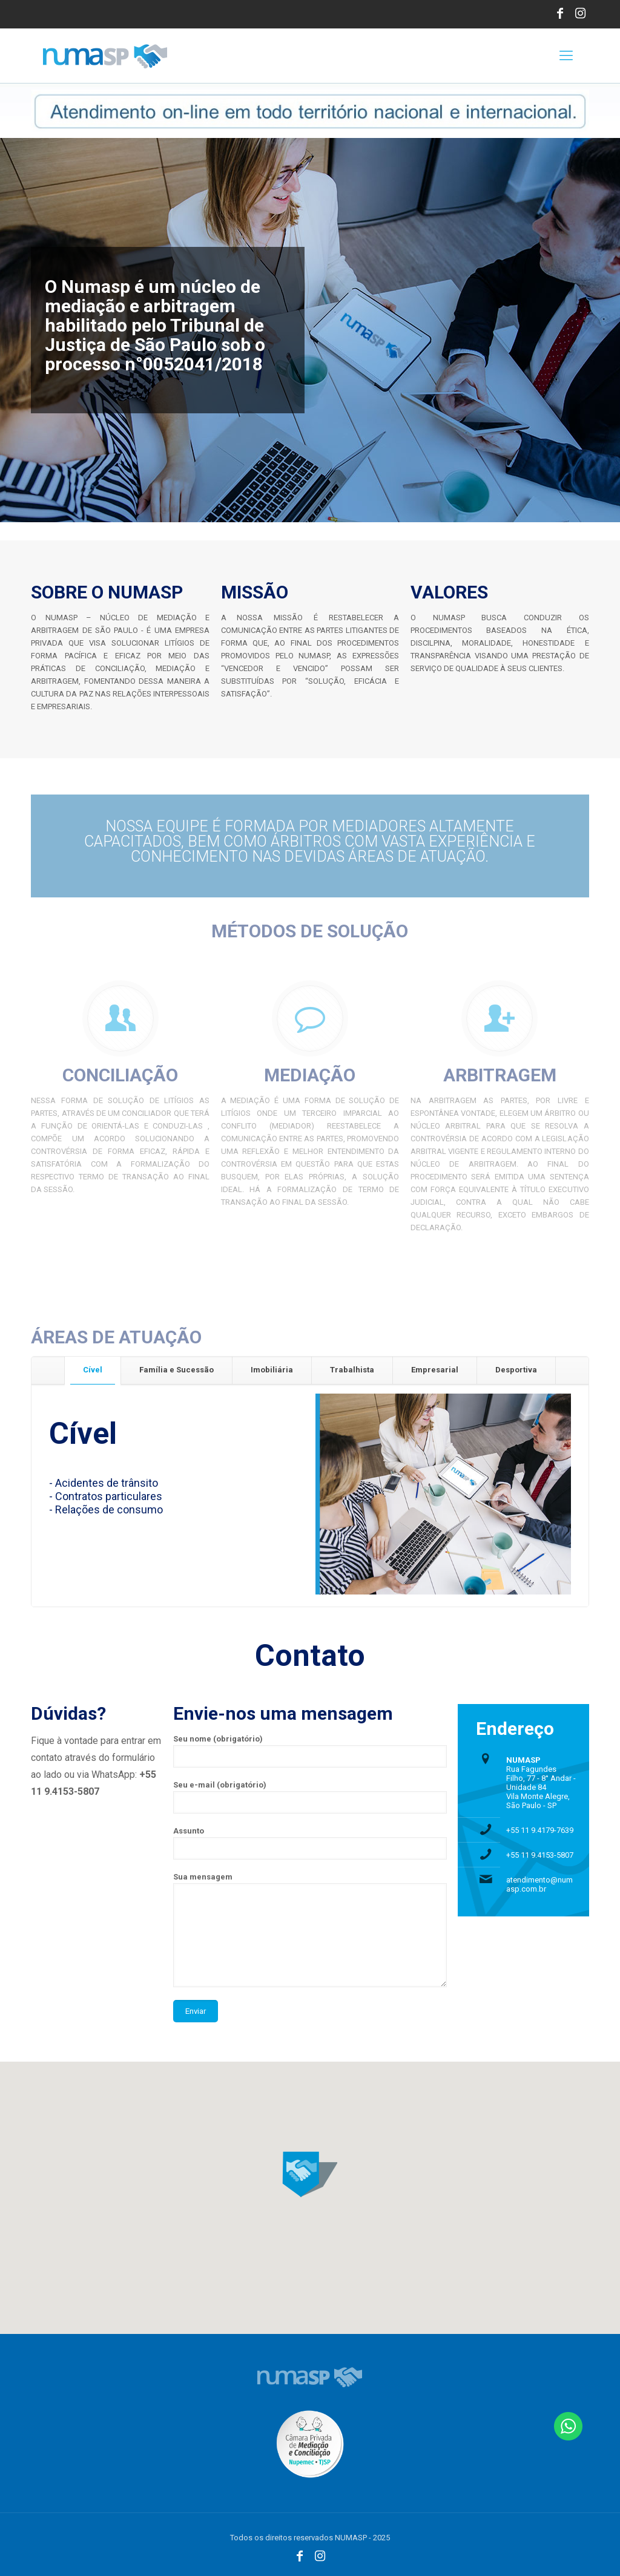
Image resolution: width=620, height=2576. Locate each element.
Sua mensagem (309, 1929)
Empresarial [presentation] (434, 1369)
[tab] (92, 1370)
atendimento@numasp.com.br (539, 1884)
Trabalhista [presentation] (352, 1369)
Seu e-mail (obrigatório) (309, 1797)
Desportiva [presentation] (516, 1369)
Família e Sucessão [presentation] (176, 1369)
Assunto (309, 1843)
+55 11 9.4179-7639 (539, 1830)
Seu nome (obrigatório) (309, 1751)
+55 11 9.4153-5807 (539, 1855)
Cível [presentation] (92, 1369)
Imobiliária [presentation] (272, 1369)
